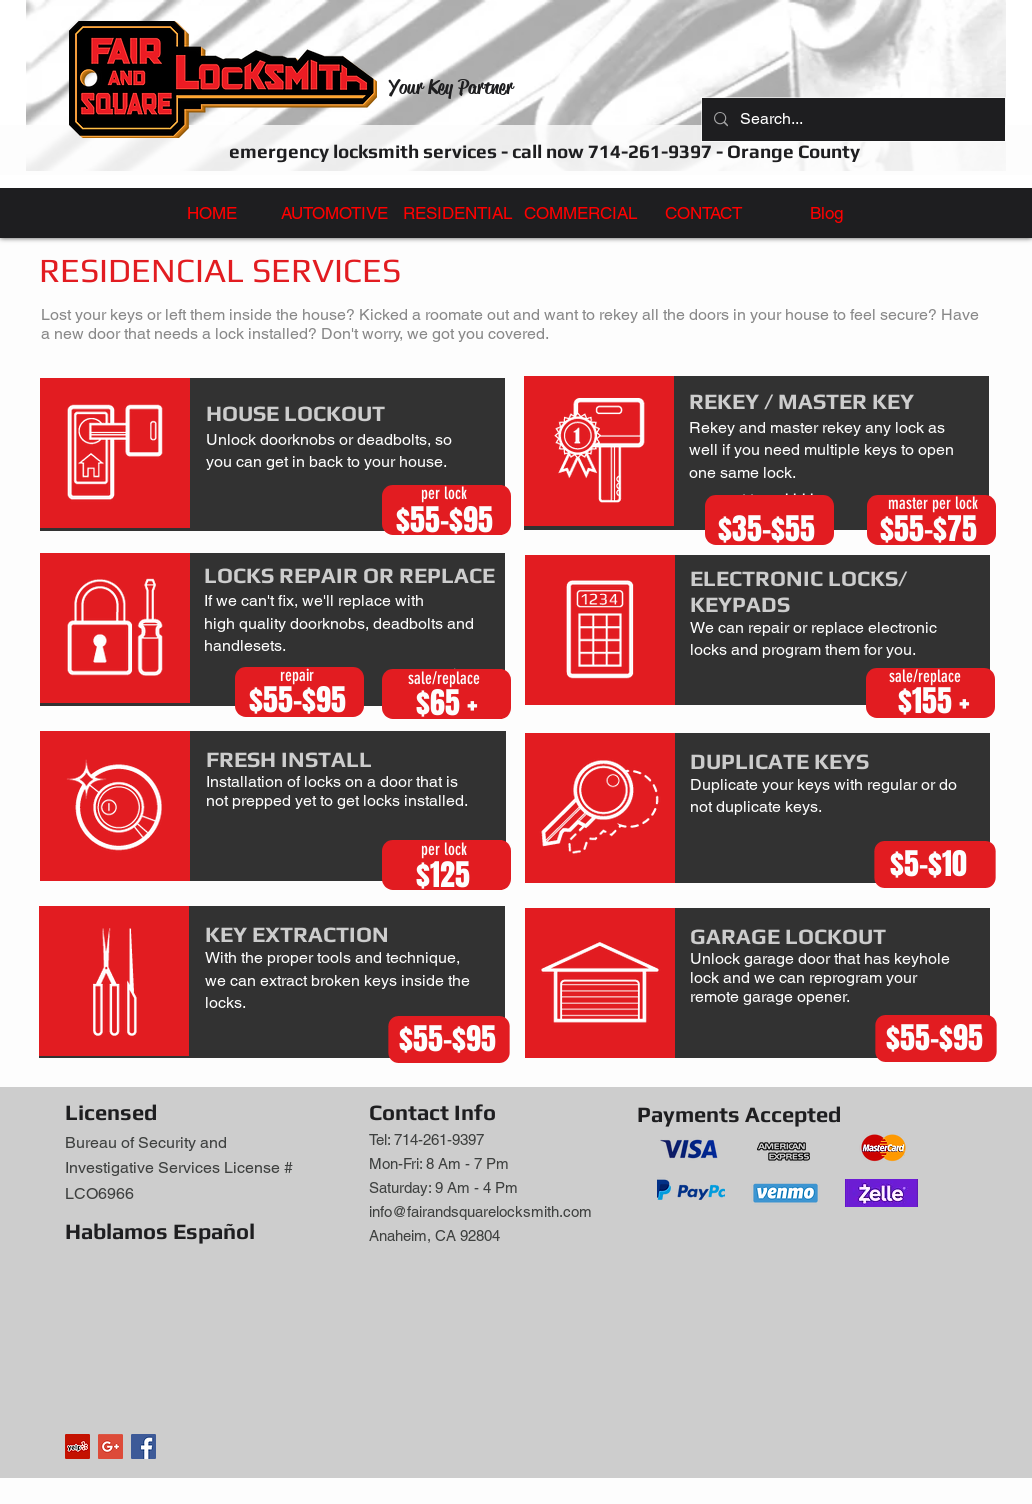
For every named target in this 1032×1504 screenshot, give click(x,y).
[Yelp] (77, 1446)
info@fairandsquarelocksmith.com (480, 1211)
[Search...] (851, 119)
